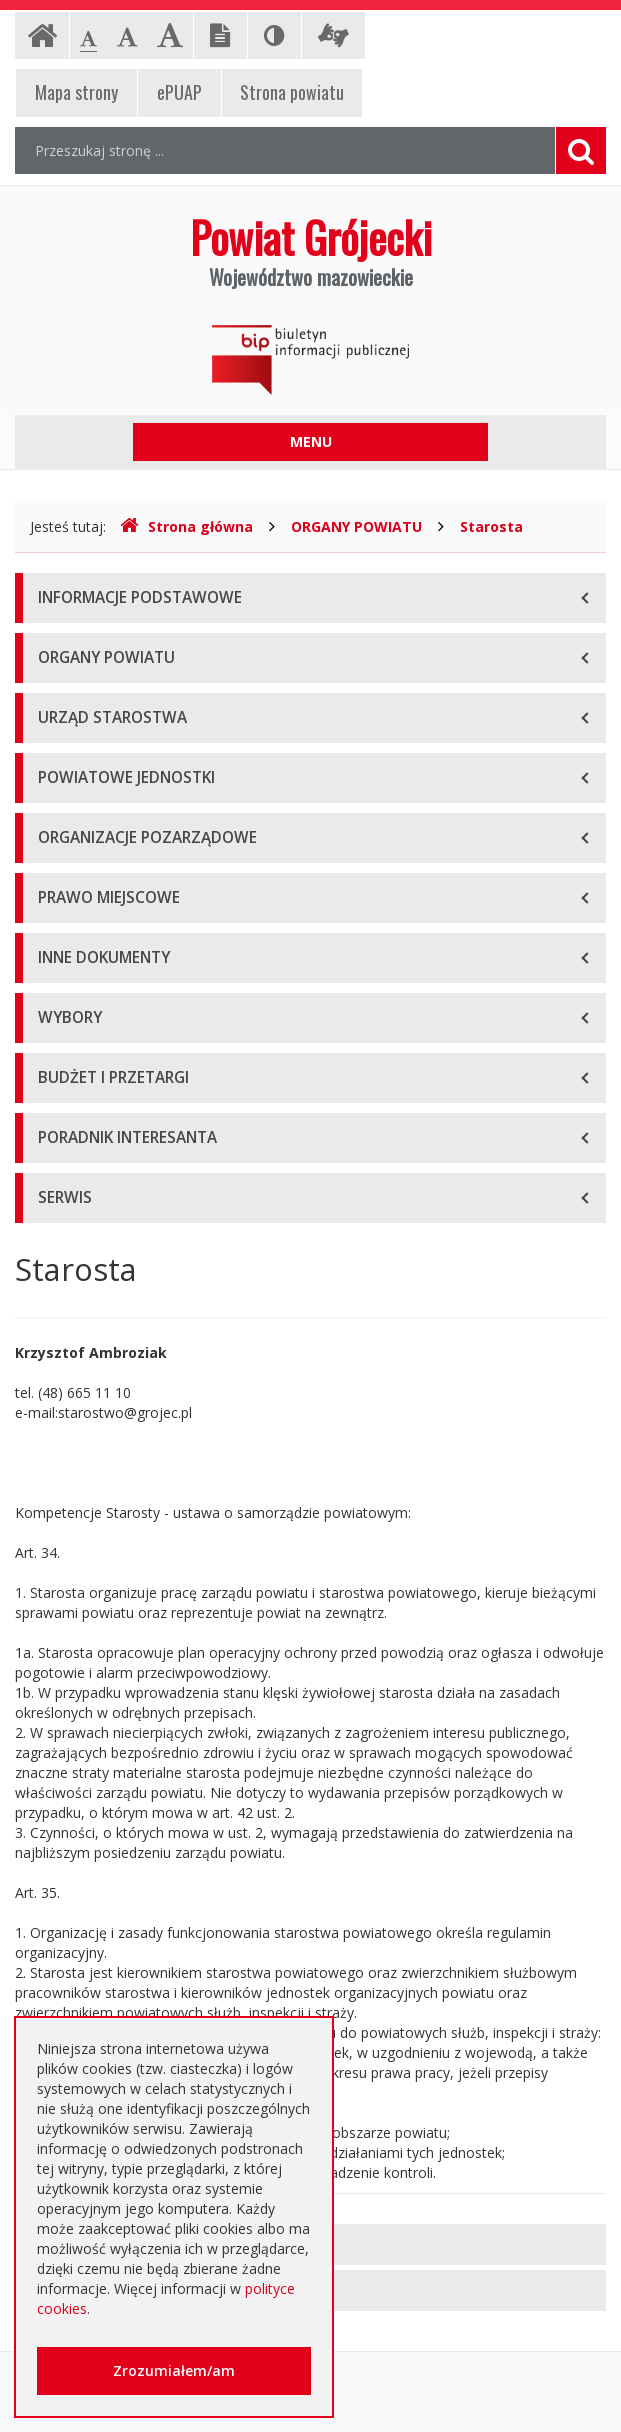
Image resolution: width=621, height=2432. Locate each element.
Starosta (491, 526)
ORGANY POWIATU (356, 526)
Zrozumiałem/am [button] (174, 2370)
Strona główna (186, 526)
